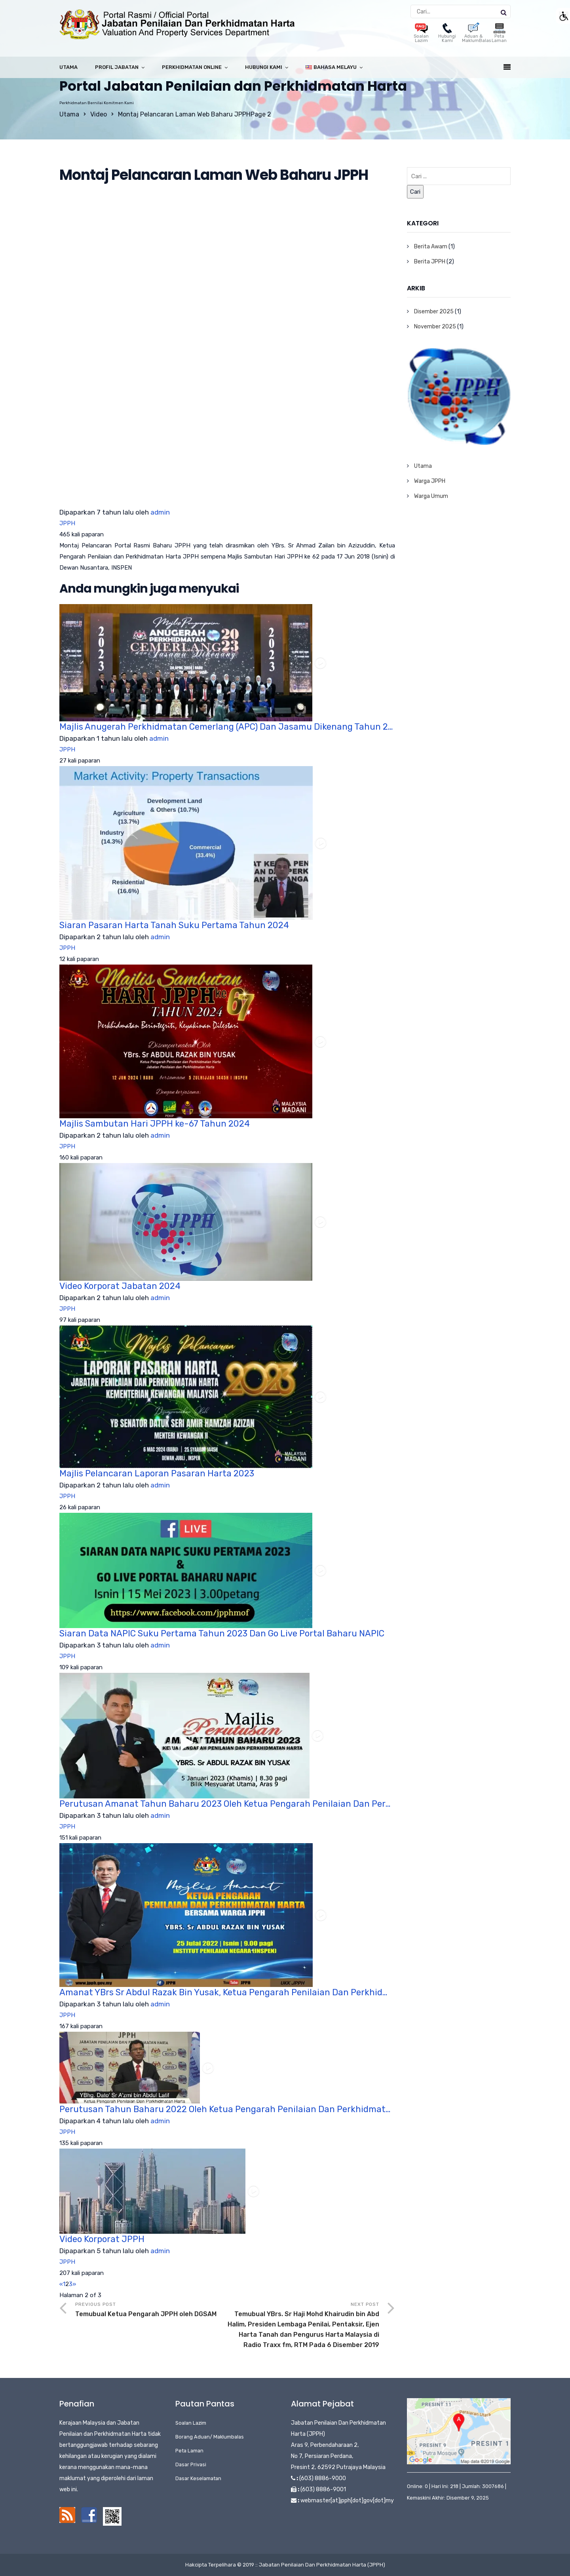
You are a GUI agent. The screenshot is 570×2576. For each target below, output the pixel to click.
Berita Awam (430, 246)
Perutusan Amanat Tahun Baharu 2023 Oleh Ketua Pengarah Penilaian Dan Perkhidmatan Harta (227, 1803)
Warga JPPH (429, 481)
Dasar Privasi (190, 2464)
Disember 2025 (434, 311)
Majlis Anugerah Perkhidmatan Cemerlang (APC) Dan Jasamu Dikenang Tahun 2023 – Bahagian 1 (227, 726)
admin (160, 512)
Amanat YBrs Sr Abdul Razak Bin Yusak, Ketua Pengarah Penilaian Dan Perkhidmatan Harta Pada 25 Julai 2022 (227, 1992)
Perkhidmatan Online (192, 67)
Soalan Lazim (421, 34)
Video (98, 114)
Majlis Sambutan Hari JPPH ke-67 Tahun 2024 (154, 1123)
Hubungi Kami (447, 34)
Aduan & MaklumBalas (476, 34)
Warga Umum (431, 496)
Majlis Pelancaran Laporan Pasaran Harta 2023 (156, 1473)
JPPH (67, 523)
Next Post (303, 2325)
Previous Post (151, 2310)
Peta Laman (499, 34)
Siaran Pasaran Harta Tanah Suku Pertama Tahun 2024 (174, 925)
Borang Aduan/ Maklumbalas (209, 2437)
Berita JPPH (429, 261)
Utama (68, 67)
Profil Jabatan (117, 67)
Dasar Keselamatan (198, 2478)
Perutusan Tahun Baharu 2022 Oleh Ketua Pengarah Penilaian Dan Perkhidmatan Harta (227, 2109)
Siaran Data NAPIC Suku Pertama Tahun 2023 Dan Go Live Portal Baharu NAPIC (221, 1633)
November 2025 (435, 326)
